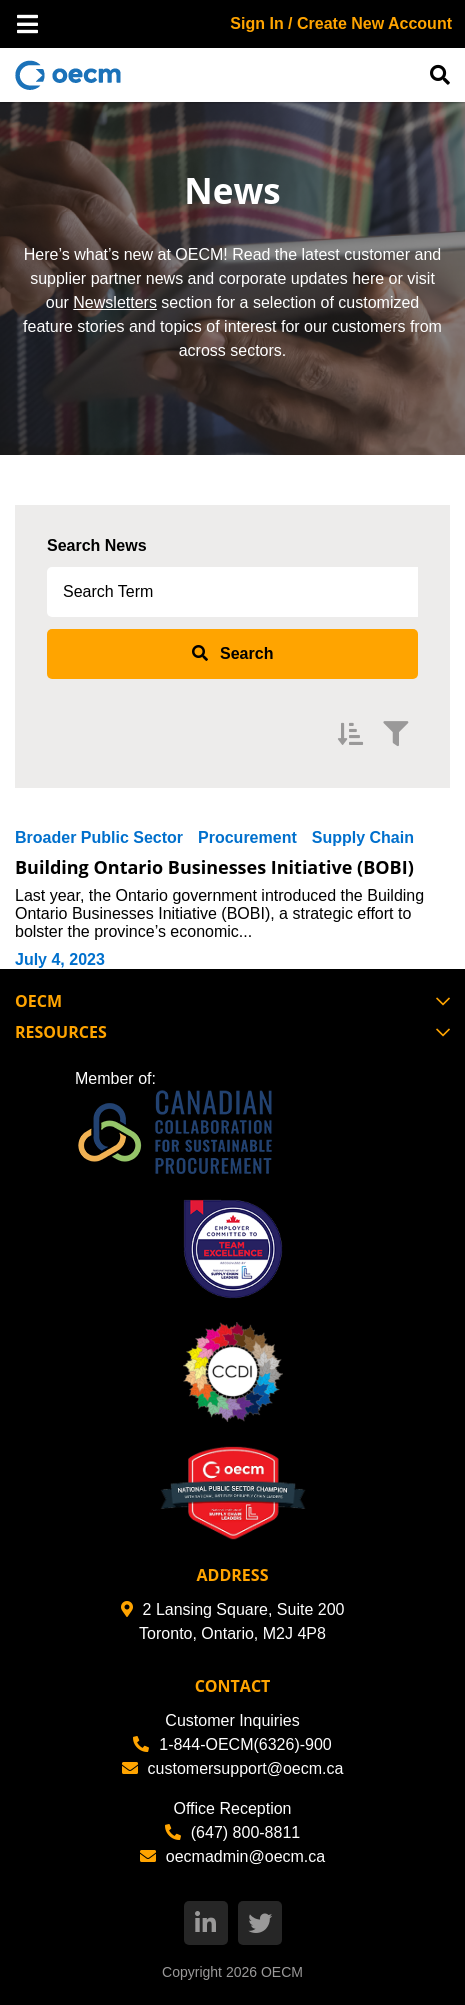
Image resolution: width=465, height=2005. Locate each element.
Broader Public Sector (99, 837)
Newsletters (115, 302)
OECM (282, 1972)
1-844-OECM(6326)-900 (232, 1744)
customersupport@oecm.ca (233, 1768)
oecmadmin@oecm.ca (232, 1856)
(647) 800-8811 (232, 1832)
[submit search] (232, 654)
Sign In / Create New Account (341, 23)
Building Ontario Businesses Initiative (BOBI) (214, 867)
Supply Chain (363, 837)
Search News (97, 545)
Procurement (247, 837)
